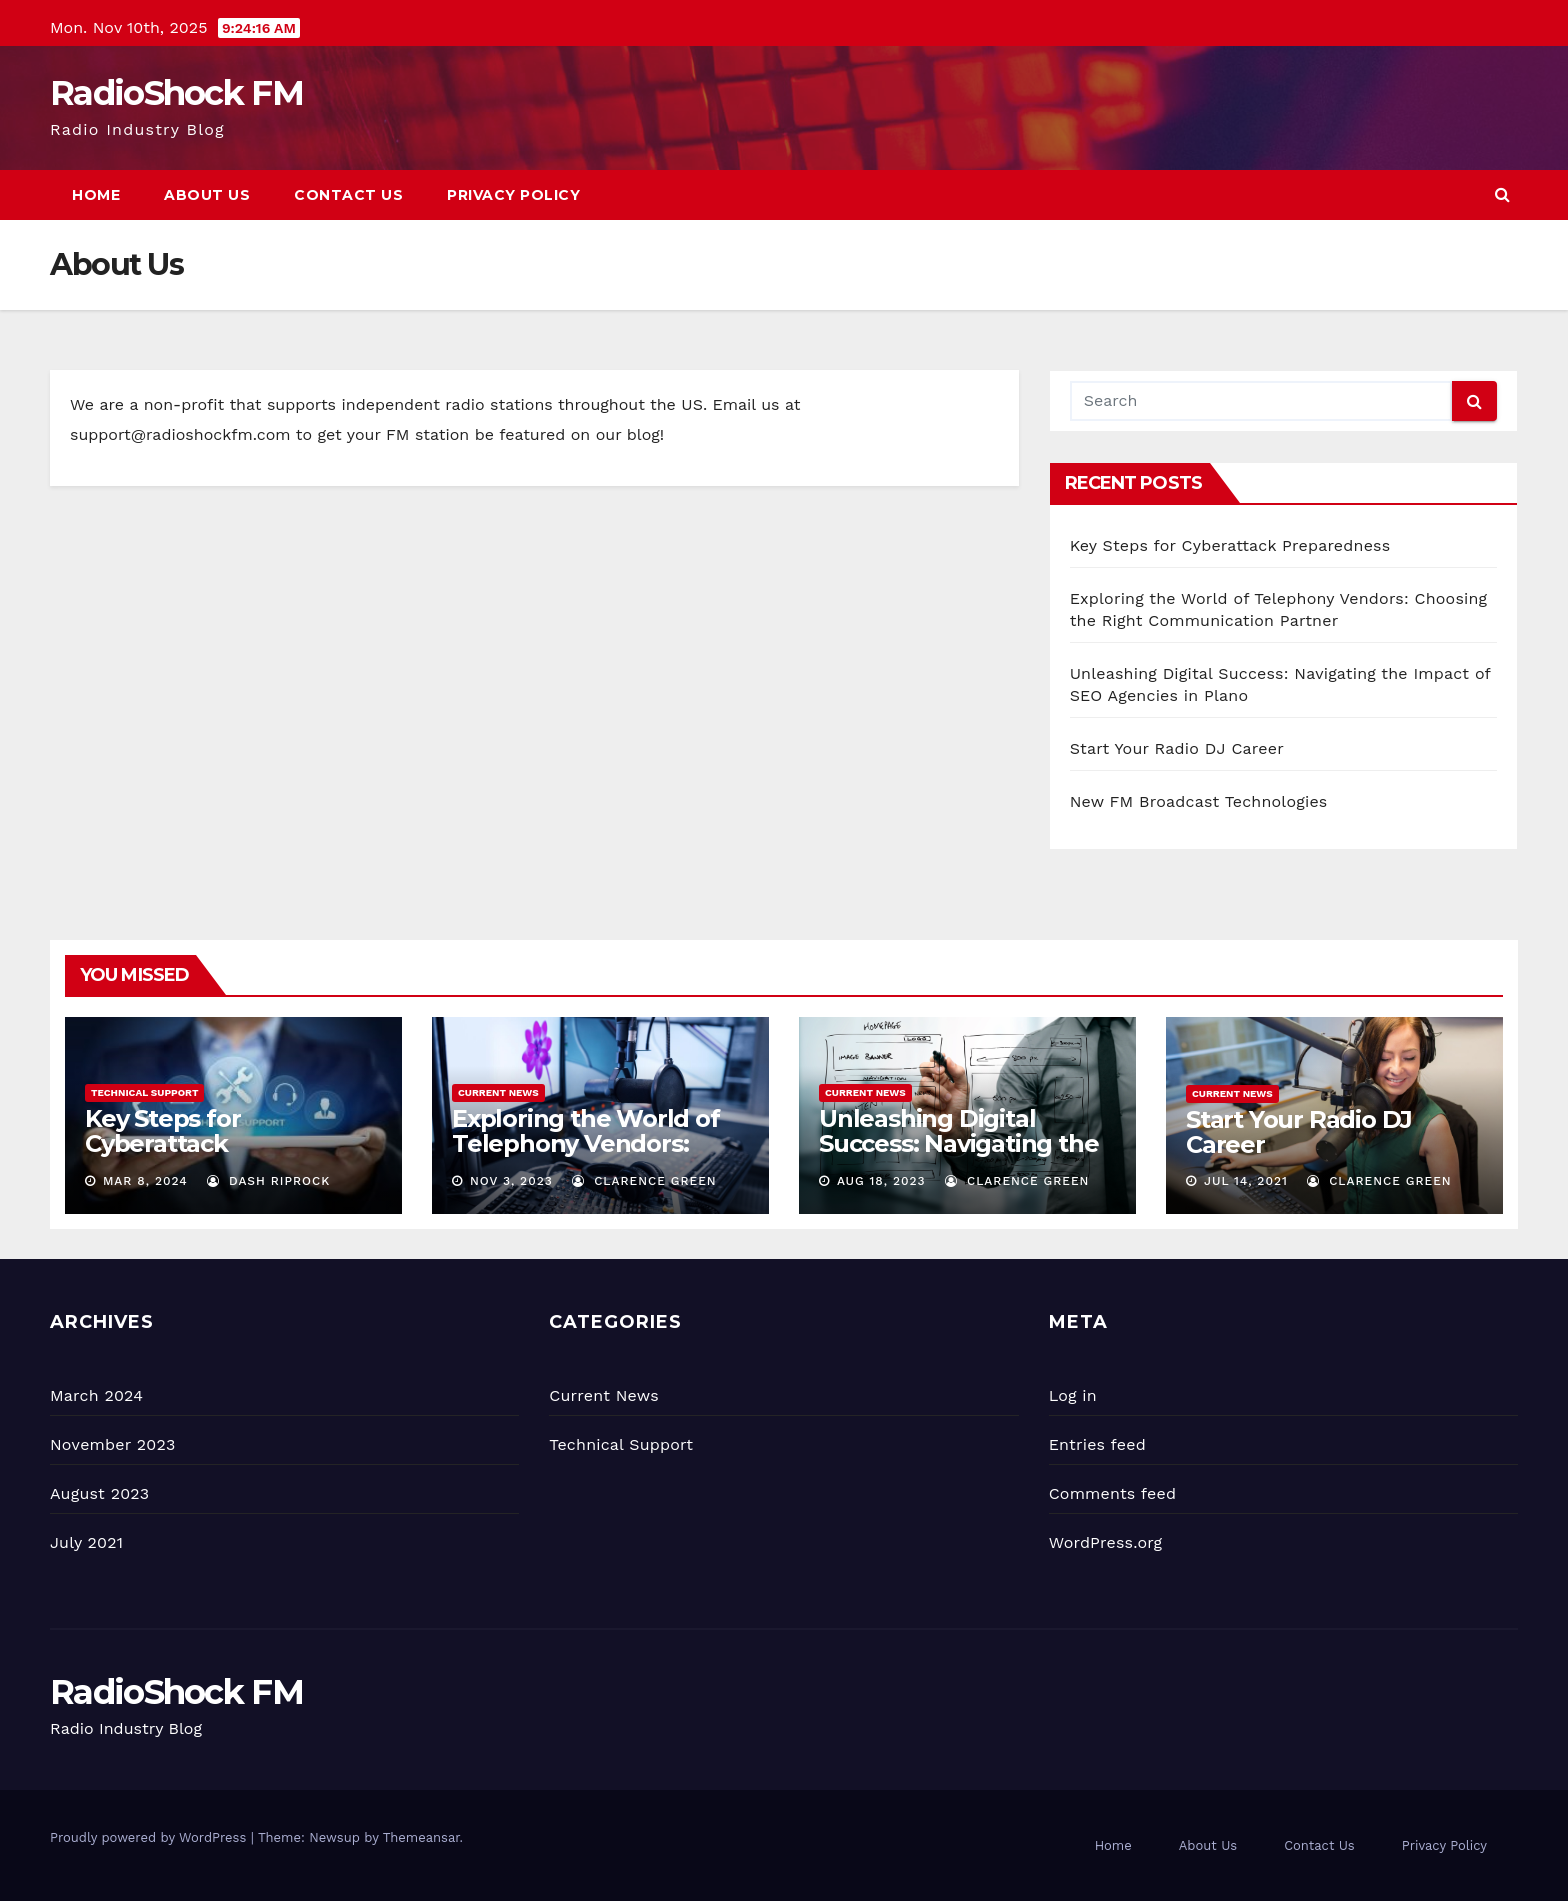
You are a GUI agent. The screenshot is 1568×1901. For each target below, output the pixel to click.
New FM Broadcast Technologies (1199, 801)
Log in (1073, 1395)
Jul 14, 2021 (1246, 1181)
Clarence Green (644, 1181)
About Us (207, 195)
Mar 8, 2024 (145, 1181)
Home (96, 195)
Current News (498, 1092)
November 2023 (112, 1444)
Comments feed (1113, 1493)
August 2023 (99, 1493)
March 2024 (96, 1395)
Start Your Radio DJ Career (1177, 748)
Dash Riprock (268, 1181)
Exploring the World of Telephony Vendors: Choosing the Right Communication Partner (594, 1156)
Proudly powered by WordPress (150, 1837)
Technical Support (144, 1092)
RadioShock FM (176, 93)
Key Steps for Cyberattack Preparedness (1230, 545)
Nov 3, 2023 (511, 1181)
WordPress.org (1106, 1542)
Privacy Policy (513, 195)
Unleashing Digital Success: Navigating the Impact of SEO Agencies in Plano (959, 1156)
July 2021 (86, 1542)
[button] (1502, 194)
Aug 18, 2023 (881, 1181)
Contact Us (348, 195)
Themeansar (421, 1837)
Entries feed (1097, 1444)
